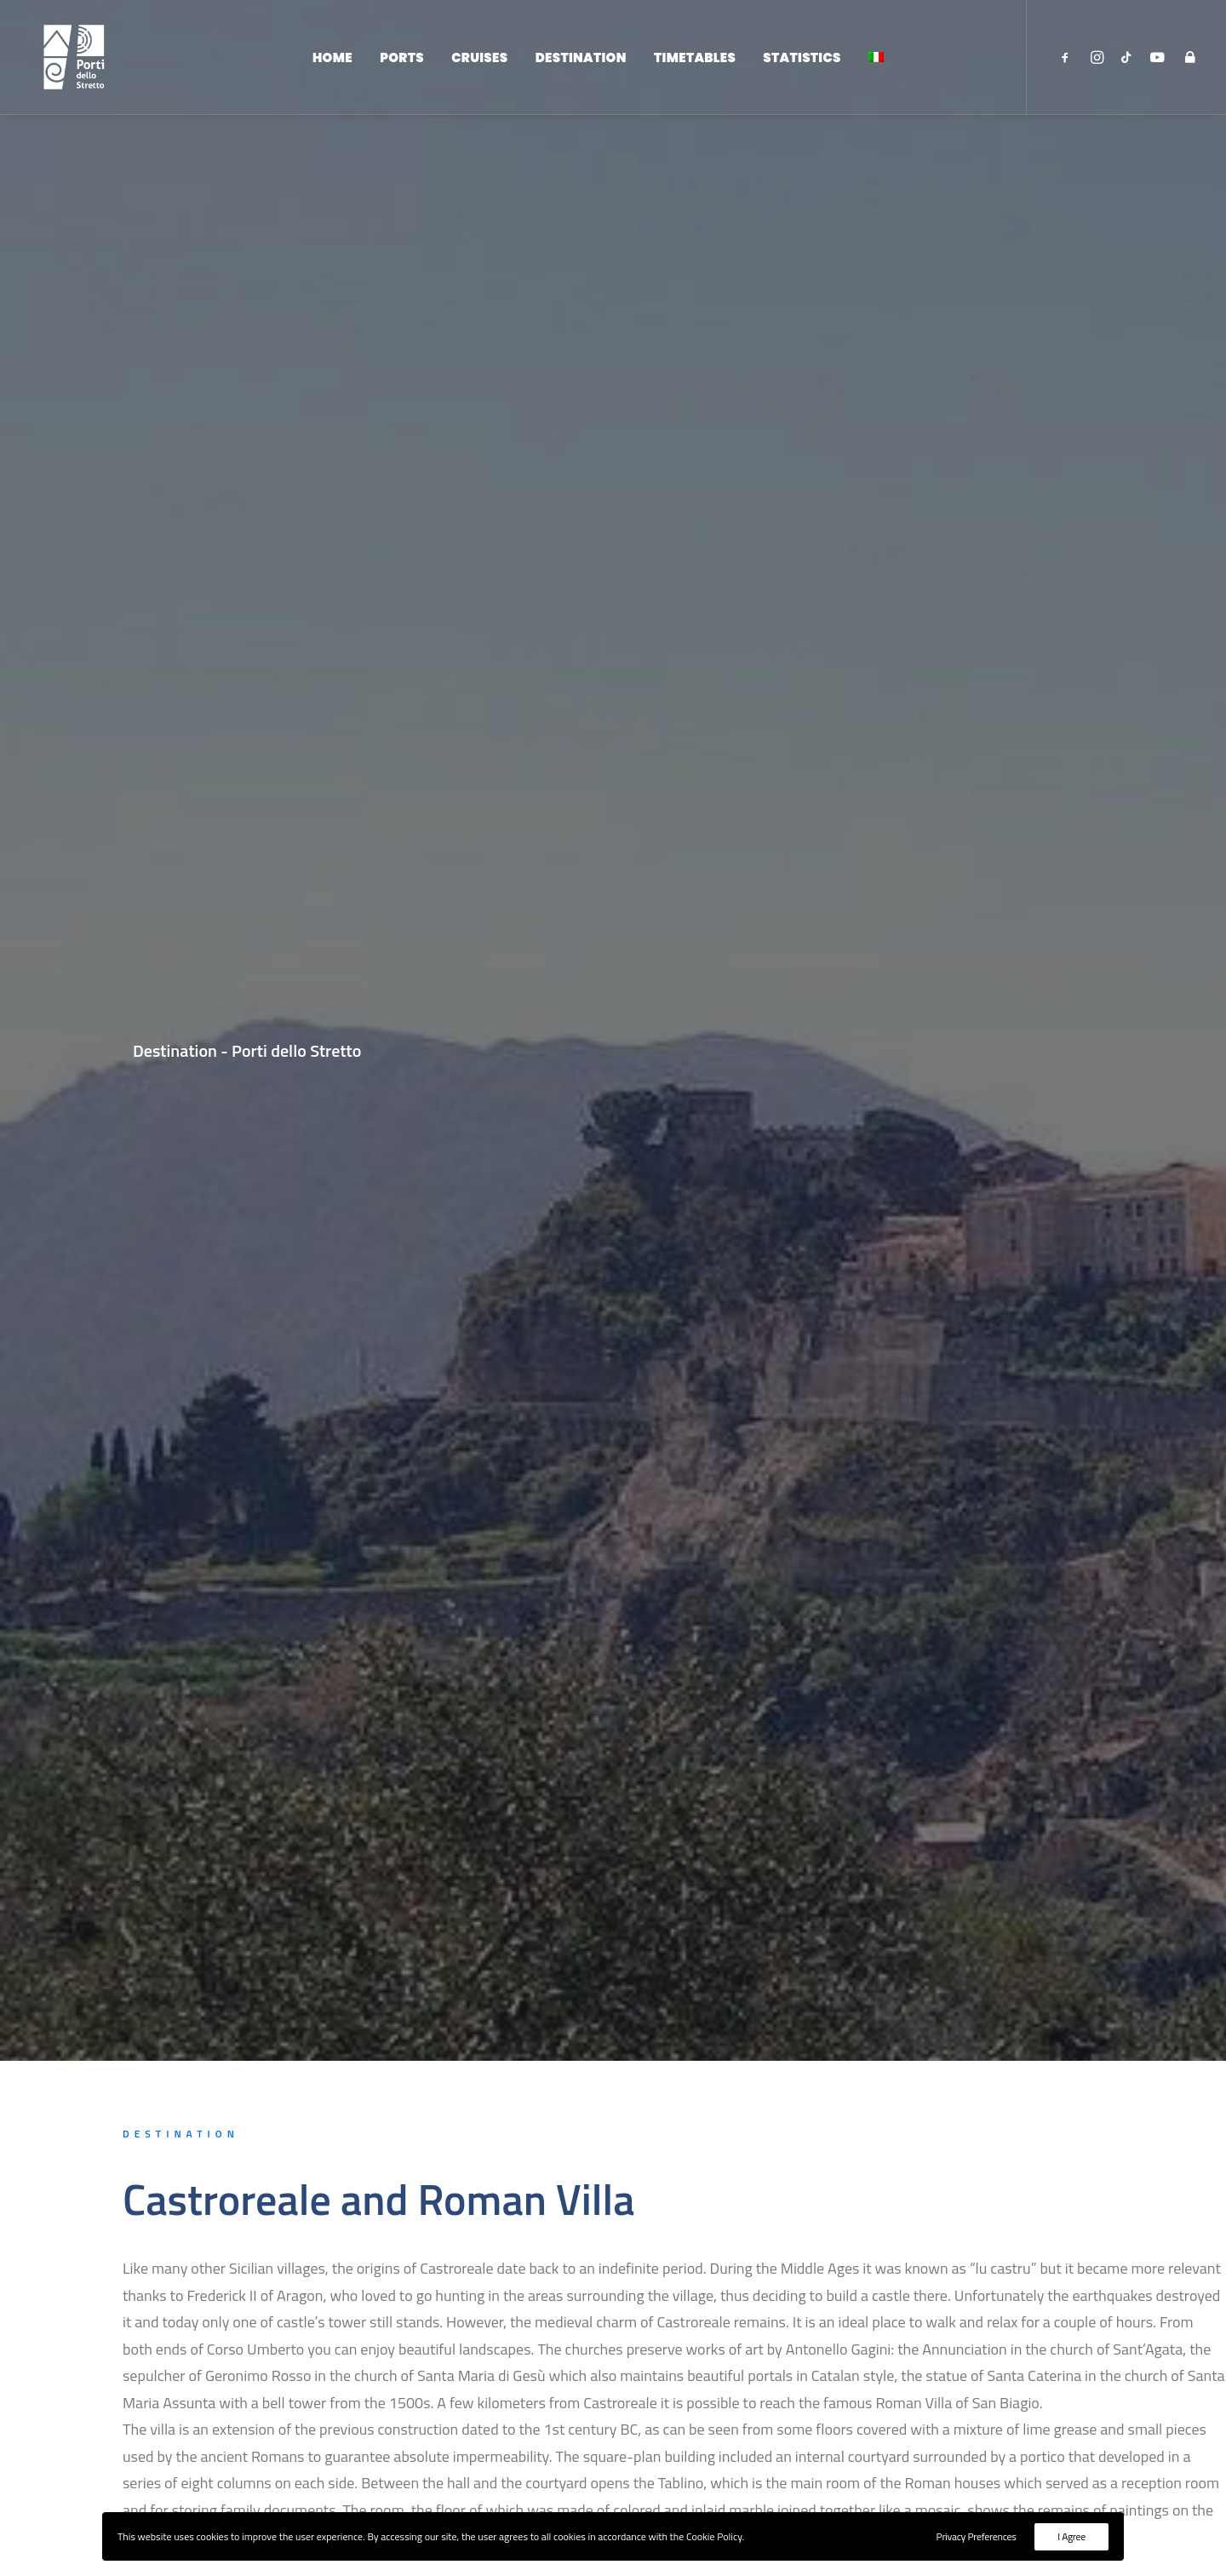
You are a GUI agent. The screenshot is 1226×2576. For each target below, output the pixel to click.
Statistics (801, 62)
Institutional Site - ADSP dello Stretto (925, 2356)
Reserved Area (860, 2384)
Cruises (479, 62)
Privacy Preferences (977, 2536)
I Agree (1071, 2536)
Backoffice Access (870, 2412)
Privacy (889, 2440)
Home (332, 62)
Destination (581, 62)
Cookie (838, 2440)
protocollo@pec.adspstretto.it (548, 2389)
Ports (402, 62)
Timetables (695, 62)
